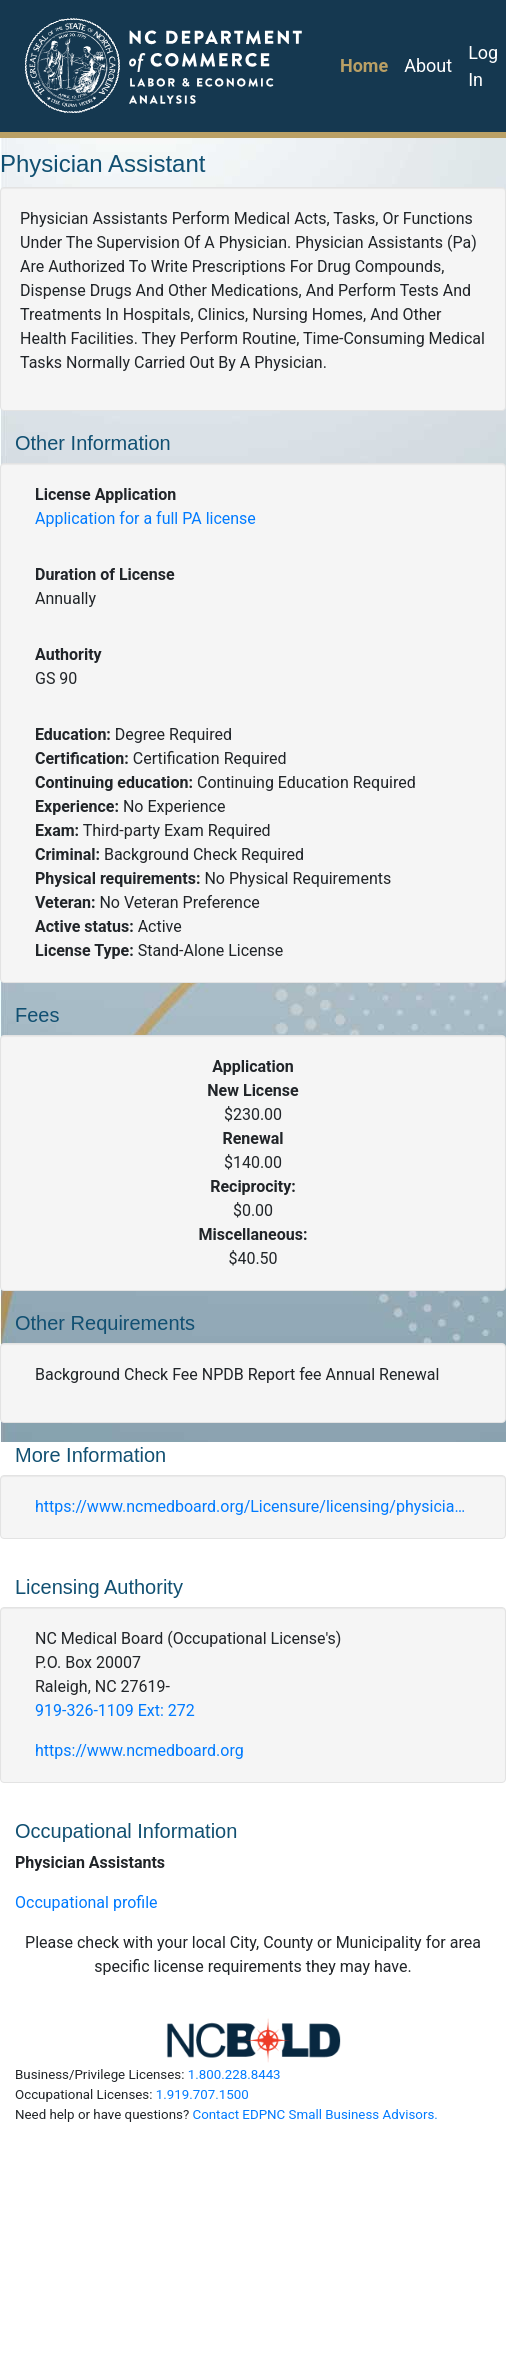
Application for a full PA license (145, 518)
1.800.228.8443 (234, 2074)
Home (364, 65)
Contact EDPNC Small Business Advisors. (314, 2114)
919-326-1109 (115, 1710)
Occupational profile (86, 1902)
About (428, 65)
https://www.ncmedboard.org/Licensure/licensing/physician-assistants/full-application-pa (253, 1506)
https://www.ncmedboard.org (139, 1750)
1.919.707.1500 (202, 2094)
